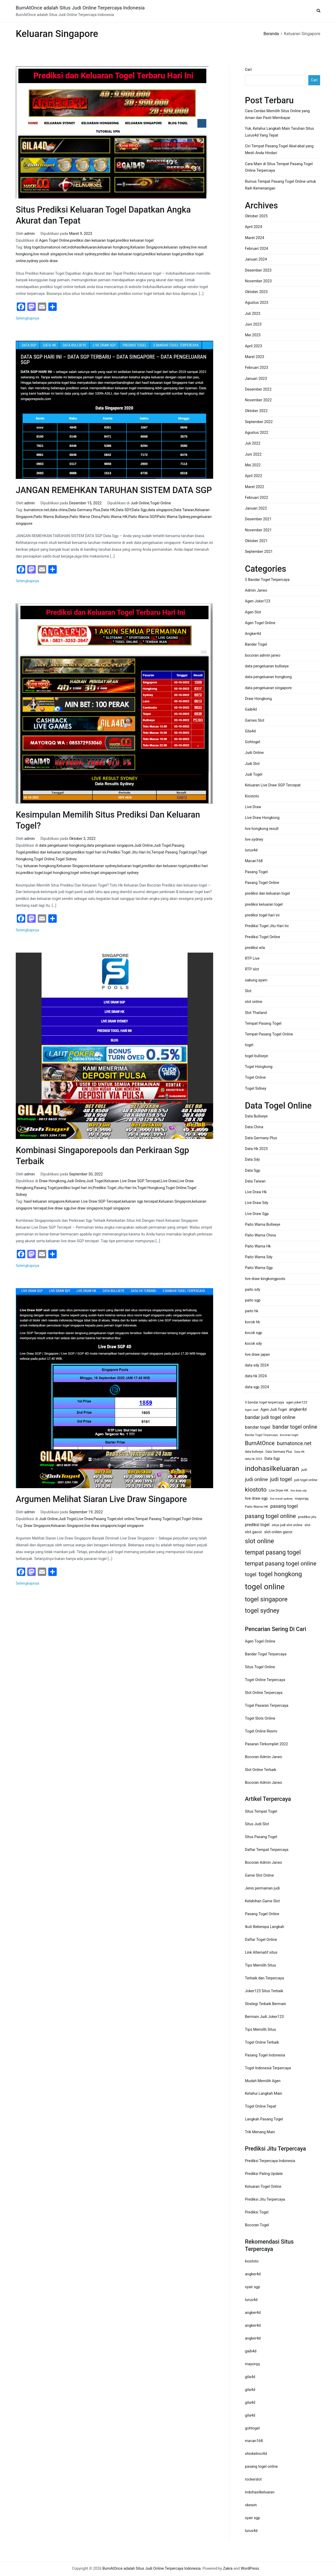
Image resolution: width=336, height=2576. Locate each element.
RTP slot (252, 969)
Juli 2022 (252, 443)
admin (29, 233)
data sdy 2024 (257, 1365)
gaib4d (250, 2351)
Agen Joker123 (257, 601)
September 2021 (259, 551)
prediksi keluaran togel (135, 240)
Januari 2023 (256, 378)
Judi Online (140, 503)
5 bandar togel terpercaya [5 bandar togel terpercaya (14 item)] (264, 1402)
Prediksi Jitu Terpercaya (265, 2199)
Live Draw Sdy (256, 1203)
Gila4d (250, 731)
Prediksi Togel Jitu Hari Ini (129, 852)
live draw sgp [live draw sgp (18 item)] (256, 1498)
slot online (125, 1519)
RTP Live (252, 958)
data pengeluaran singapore (110, 845)
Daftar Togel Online (261, 1939)
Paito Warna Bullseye (51, 517)
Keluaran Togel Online (263, 2186)
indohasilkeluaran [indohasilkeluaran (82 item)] (272, 1468)
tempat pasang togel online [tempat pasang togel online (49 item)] (280, 1563)
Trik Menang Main (260, 2132)
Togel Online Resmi (261, 1731)
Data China (254, 1127)
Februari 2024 (256, 248)
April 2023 (253, 346)
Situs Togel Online (260, 1667)
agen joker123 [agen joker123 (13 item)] (296, 1402)
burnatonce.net (54, 247)
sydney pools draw (42, 261)
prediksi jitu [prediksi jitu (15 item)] (307, 1517)
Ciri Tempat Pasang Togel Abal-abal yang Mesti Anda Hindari (279, 149)
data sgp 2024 (257, 1387)
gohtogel (252, 2428)
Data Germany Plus (84, 510)
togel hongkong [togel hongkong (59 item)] (280, 1574)
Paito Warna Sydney (173, 517)
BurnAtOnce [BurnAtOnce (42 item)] (260, 1443)
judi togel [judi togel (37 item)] (281, 1479)
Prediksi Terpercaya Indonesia (270, 2161)
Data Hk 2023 (256, 1149)
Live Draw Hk (256, 1192)
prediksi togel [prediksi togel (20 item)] (257, 1524)
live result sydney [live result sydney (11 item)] (281, 1498)
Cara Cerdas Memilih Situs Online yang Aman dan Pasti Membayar (277, 114)
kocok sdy (253, 1343)
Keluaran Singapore (146, 247)
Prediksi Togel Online (262, 937)
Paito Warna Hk (258, 1246)
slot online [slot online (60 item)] (259, 1541)
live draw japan (257, 1354)
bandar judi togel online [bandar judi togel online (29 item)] (270, 1417)
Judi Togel (162, 845)
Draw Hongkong (52, 1181)
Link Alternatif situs (261, 1952)
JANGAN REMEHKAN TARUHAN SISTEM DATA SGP (114, 490)
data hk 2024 (256, 1376)
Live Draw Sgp (257, 1214)
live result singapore (50, 254)
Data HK (108, 510)
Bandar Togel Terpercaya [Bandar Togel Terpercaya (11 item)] (261, 1435)
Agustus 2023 (256, 302)
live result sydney (81, 254)
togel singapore (104, 873)
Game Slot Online (259, 1875)
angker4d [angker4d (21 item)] (298, 1409)
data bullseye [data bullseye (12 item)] (254, 1452)
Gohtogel (252, 742)
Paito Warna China (85, 517)
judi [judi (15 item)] (304, 1469)
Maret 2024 (254, 238)
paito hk (251, 1311)
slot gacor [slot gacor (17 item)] (253, 1532)
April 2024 (253, 227)
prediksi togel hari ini (88, 852)
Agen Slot (253, 612)
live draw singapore (87, 1208)
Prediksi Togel (257, 2212)
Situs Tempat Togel (261, 1811)
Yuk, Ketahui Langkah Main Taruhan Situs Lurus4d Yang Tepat (279, 132)
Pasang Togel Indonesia (265, 2055)
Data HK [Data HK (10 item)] (299, 1452)
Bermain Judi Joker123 (264, 2017)
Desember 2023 (258, 270)
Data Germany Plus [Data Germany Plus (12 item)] (278, 1452)
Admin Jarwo (256, 590)
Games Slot (254, 720)
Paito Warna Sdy (258, 1257)
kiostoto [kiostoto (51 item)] (256, 1489)
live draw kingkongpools (265, 1279)
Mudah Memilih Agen (263, 2081)
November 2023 (258, 281)
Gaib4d (251, 709)
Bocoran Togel (257, 2225)
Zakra (228, 2568)
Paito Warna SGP (142, 517)
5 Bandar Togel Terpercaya (267, 579)
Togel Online (160, 503)
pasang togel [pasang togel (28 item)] (284, 1506)
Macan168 (254, 861)
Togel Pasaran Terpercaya (266, 1705)
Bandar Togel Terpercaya (265, 1654)
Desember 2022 (258, 389)
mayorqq (252, 2364)
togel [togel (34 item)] (250, 1574)
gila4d (250, 2377)
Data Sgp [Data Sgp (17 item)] (272, 1458)
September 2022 (259, 422)
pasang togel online (261, 2466)
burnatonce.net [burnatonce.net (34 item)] (294, 1443)
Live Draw (169, 1181)
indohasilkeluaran (82, 247)
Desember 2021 (258, 519)
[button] (318, 11)
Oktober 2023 (256, 292)
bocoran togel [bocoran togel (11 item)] (289, 1435)
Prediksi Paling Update (264, 2174)
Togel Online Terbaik (262, 2042)
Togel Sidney (66, 859)
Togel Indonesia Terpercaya (268, 2068)
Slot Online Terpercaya (263, 1693)
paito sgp (252, 1300)
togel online (80, 873)
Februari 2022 (256, 497)
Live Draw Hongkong (262, 818)
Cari (248, 69)
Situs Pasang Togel (261, 1837)
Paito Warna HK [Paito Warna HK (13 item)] (256, 1507)
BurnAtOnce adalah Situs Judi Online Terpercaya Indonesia (80, 8)
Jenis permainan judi (262, 1888)
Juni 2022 (253, 454)
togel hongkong (57, 873)
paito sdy (252, 1289)
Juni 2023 (253, 324)
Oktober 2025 (256, 216)
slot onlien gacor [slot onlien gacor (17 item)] (278, 1532)
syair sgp (252, 2287)
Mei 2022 (253, 465)
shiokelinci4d (256, 2453)
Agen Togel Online (54, 240)
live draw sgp (59, 1208)
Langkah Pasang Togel (264, 2119)
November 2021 (258, 530)
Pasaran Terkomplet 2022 (266, 1744)
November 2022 (258, 400)
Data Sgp (139, 510)
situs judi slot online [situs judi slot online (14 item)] (287, 1525)
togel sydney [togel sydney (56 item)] (262, 1610)
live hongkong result (262, 829)
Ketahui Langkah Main (263, 2093)
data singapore (160, 510)
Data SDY (123, 510)
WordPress (250, 2568)
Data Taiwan (184, 510)
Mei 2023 (253, 335)
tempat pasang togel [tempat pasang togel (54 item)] (273, 1552)
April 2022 (253, 476)
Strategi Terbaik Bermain (265, 2004)
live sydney (254, 839)
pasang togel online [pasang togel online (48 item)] (270, 1516)
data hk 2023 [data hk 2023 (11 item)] (253, 1459)
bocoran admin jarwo (262, 655)
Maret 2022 (254, 487)
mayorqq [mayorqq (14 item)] (301, 1498)
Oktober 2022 (256, 411)
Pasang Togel (45, 1188)
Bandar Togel (256, 644)
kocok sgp (253, 1333)
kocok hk (252, 1322)
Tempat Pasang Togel (169, 852)
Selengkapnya (27, 318)
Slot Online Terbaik (260, 1770)
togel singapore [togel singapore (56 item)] (266, 1599)
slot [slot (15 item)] (307, 1525)
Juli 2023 (252, 313)
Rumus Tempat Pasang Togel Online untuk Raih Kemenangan (280, 185)
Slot (248, 991)
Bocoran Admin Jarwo (263, 1757)
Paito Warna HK (114, 517)
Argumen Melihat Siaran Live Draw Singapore (101, 1499)
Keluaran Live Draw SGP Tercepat (132, 1181)
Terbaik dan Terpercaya (264, 1978)
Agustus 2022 (256, 432)
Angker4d (253, 633)
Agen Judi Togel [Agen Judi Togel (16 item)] (273, 1409)
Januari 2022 (256, 508)
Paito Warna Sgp (259, 1268)
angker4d (253, 2274)
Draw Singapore (37, 1526)
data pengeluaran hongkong (62, 845)
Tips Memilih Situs (260, 1965)
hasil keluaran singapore (44, 1201)
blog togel (32, 247)
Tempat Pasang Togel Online (269, 1034)
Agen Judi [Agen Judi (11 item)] (251, 1410)
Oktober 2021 (256, 541)
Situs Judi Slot (257, 1824)
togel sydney (128, 873)
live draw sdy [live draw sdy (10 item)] (299, 1490)
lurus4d (251, 850)
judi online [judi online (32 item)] (256, 1479)
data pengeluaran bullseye (267, 666)
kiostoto (252, 2261)
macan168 (254, 2441)
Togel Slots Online (260, 1718)
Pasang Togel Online (262, 883)
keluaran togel (129, 866)
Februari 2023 (256, 367)
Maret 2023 (254, 357)
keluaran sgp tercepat (140, 1201)
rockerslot (253, 2479)
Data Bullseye (256, 1116)
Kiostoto (252, 796)
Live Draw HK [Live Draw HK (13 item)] (278, 1490)
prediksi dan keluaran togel (92, 240)
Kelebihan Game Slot (262, 1901)
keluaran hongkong (114, 247)
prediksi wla (255, 948)
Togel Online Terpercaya (265, 1680)
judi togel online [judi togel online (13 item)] (305, 1480)
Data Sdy (252, 1159)
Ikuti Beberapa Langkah (264, 1927)
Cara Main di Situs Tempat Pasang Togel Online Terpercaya (279, 167)
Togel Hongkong (151, 1188)
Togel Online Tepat (260, 2106)
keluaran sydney (177, 247)
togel (192, 852)
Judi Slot (252, 764)
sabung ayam (256, 980)
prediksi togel (31, 873)
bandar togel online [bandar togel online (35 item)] (294, 1427)
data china (58, 510)
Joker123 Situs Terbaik (264, 1991)
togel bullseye (256, 1056)
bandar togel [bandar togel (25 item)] (257, 1427)
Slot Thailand (256, 1013)
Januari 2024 (256, 259)
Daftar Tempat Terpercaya (266, 1850)
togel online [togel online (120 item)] (265, 1586)
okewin (251, 2505)
